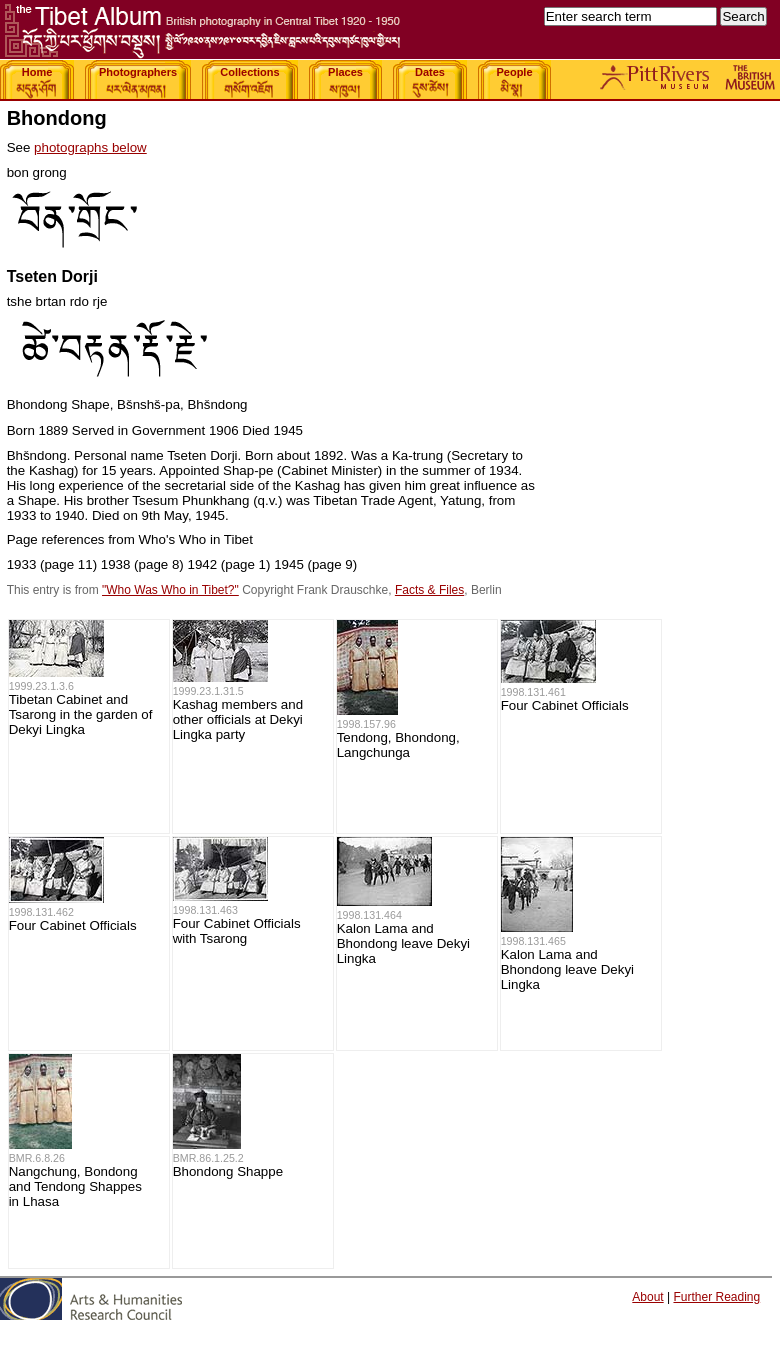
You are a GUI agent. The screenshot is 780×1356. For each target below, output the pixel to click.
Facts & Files (429, 590)
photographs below (90, 147)
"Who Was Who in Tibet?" (170, 590)
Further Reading (716, 1297)
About (647, 1297)
